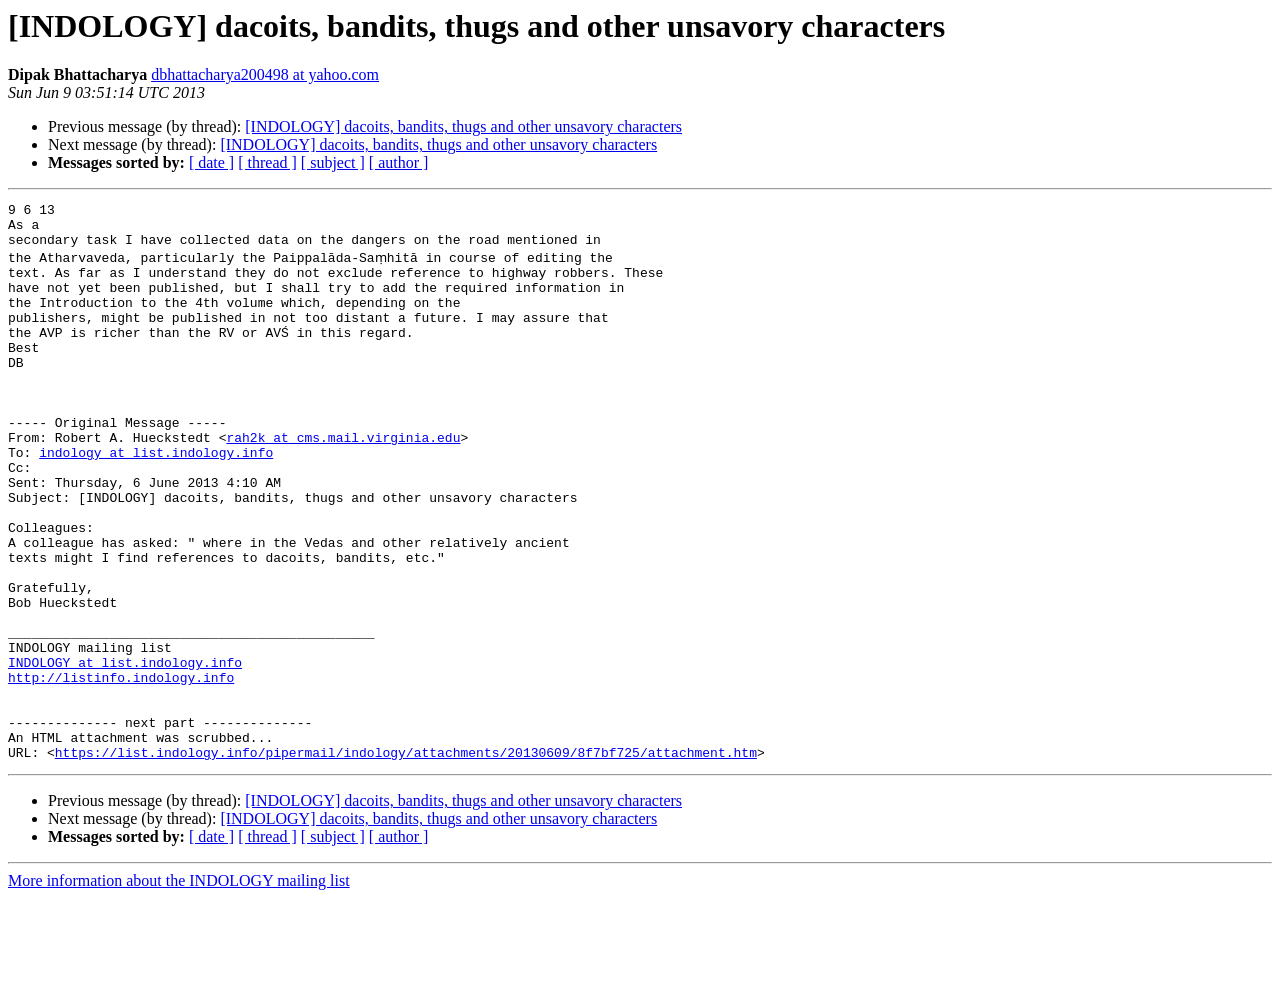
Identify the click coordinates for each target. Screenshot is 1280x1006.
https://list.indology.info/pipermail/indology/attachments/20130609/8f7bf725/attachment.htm (406, 860)
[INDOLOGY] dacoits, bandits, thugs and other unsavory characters (463, 126)
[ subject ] (333, 162)
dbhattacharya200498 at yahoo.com (265, 74)
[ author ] (399, 162)
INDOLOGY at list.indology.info (125, 752)
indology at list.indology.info (156, 500)
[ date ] (211, 162)
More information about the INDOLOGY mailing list (179, 988)
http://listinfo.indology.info (121, 770)
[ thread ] (267, 162)
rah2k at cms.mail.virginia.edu (343, 482)
